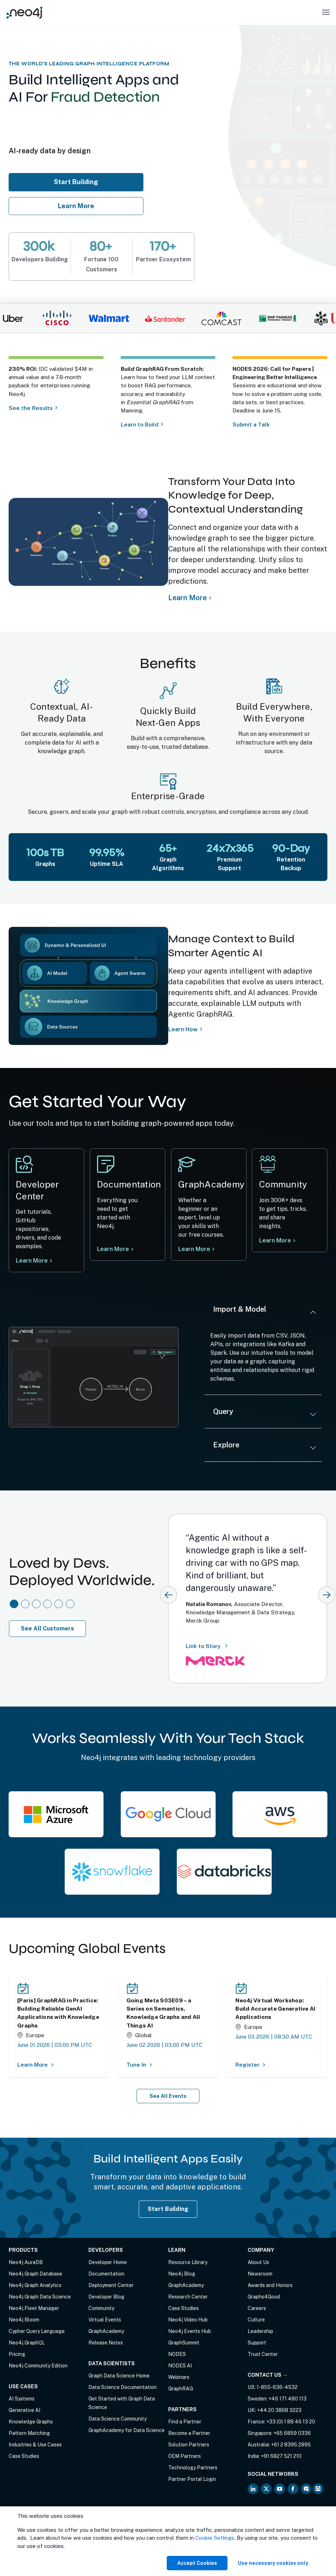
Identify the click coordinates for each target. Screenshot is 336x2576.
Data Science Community (117, 2419)
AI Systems (21, 2399)
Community (101, 2308)
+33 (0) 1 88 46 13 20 (290, 2422)
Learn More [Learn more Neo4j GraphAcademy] (196, 1250)
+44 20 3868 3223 (279, 2410)
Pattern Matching (29, 2433)
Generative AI (24, 2410)
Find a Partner (184, 2422)
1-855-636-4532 (277, 2387)
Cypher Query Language (37, 2331)
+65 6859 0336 (292, 2433)
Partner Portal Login (192, 2479)
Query (223, 1411)
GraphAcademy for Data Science (126, 2430)
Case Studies (24, 2456)
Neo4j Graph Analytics (35, 2285)
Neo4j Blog (181, 2274)
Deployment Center (111, 2285)
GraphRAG (180, 2388)
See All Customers (47, 1628)
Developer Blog (106, 2297)
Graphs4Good (264, 2297)
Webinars (178, 2377)
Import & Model (239, 1309)
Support (257, 2343)
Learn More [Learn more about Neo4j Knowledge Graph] (187, 597)
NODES (177, 2354)
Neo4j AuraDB (26, 2262)
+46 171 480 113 (287, 2399)
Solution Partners (188, 2444)
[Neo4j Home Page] (24, 12)
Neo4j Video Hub (188, 2320)
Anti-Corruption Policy (35, 2541)
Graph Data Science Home (118, 2376)
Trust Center (263, 2354)
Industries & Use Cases (35, 2444)
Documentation (106, 2274)
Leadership (260, 2331)
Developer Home (107, 2262)
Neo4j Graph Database (35, 2274)
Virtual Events (104, 2320)
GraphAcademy (106, 2331)
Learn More (277, 1242)
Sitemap (73, 2534)
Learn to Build (139, 424)
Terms (16, 2534)
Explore (226, 1445)
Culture (256, 2320)
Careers (257, 2308)
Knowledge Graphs (31, 2422)
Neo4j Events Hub (189, 2331)
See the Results (31, 408)
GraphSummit (183, 2343)
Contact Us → (267, 2375)
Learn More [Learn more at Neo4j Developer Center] (32, 1260)
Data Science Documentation (122, 2387)
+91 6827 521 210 (281, 2456)
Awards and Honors (270, 2285)
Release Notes (105, 2343)
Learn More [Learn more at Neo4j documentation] (113, 1249)
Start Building (80, 182)
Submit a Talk (252, 424)
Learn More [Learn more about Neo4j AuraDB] (76, 206)
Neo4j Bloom (24, 2320)
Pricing (17, 2354)
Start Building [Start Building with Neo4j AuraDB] (168, 2209)
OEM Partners (184, 2456)
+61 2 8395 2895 (291, 2444)
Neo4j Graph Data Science (40, 2297)
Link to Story (207, 1645)
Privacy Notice (44, 2534)
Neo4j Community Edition (38, 2366)
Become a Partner (189, 2433)
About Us (258, 2262)
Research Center (188, 2297)
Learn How (183, 1029)
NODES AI (180, 2366)
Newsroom (260, 2274)
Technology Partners (192, 2467)
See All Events (168, 2096)
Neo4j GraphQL (27, 2343)
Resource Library (187, 2262)
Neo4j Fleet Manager (34, 2308)
